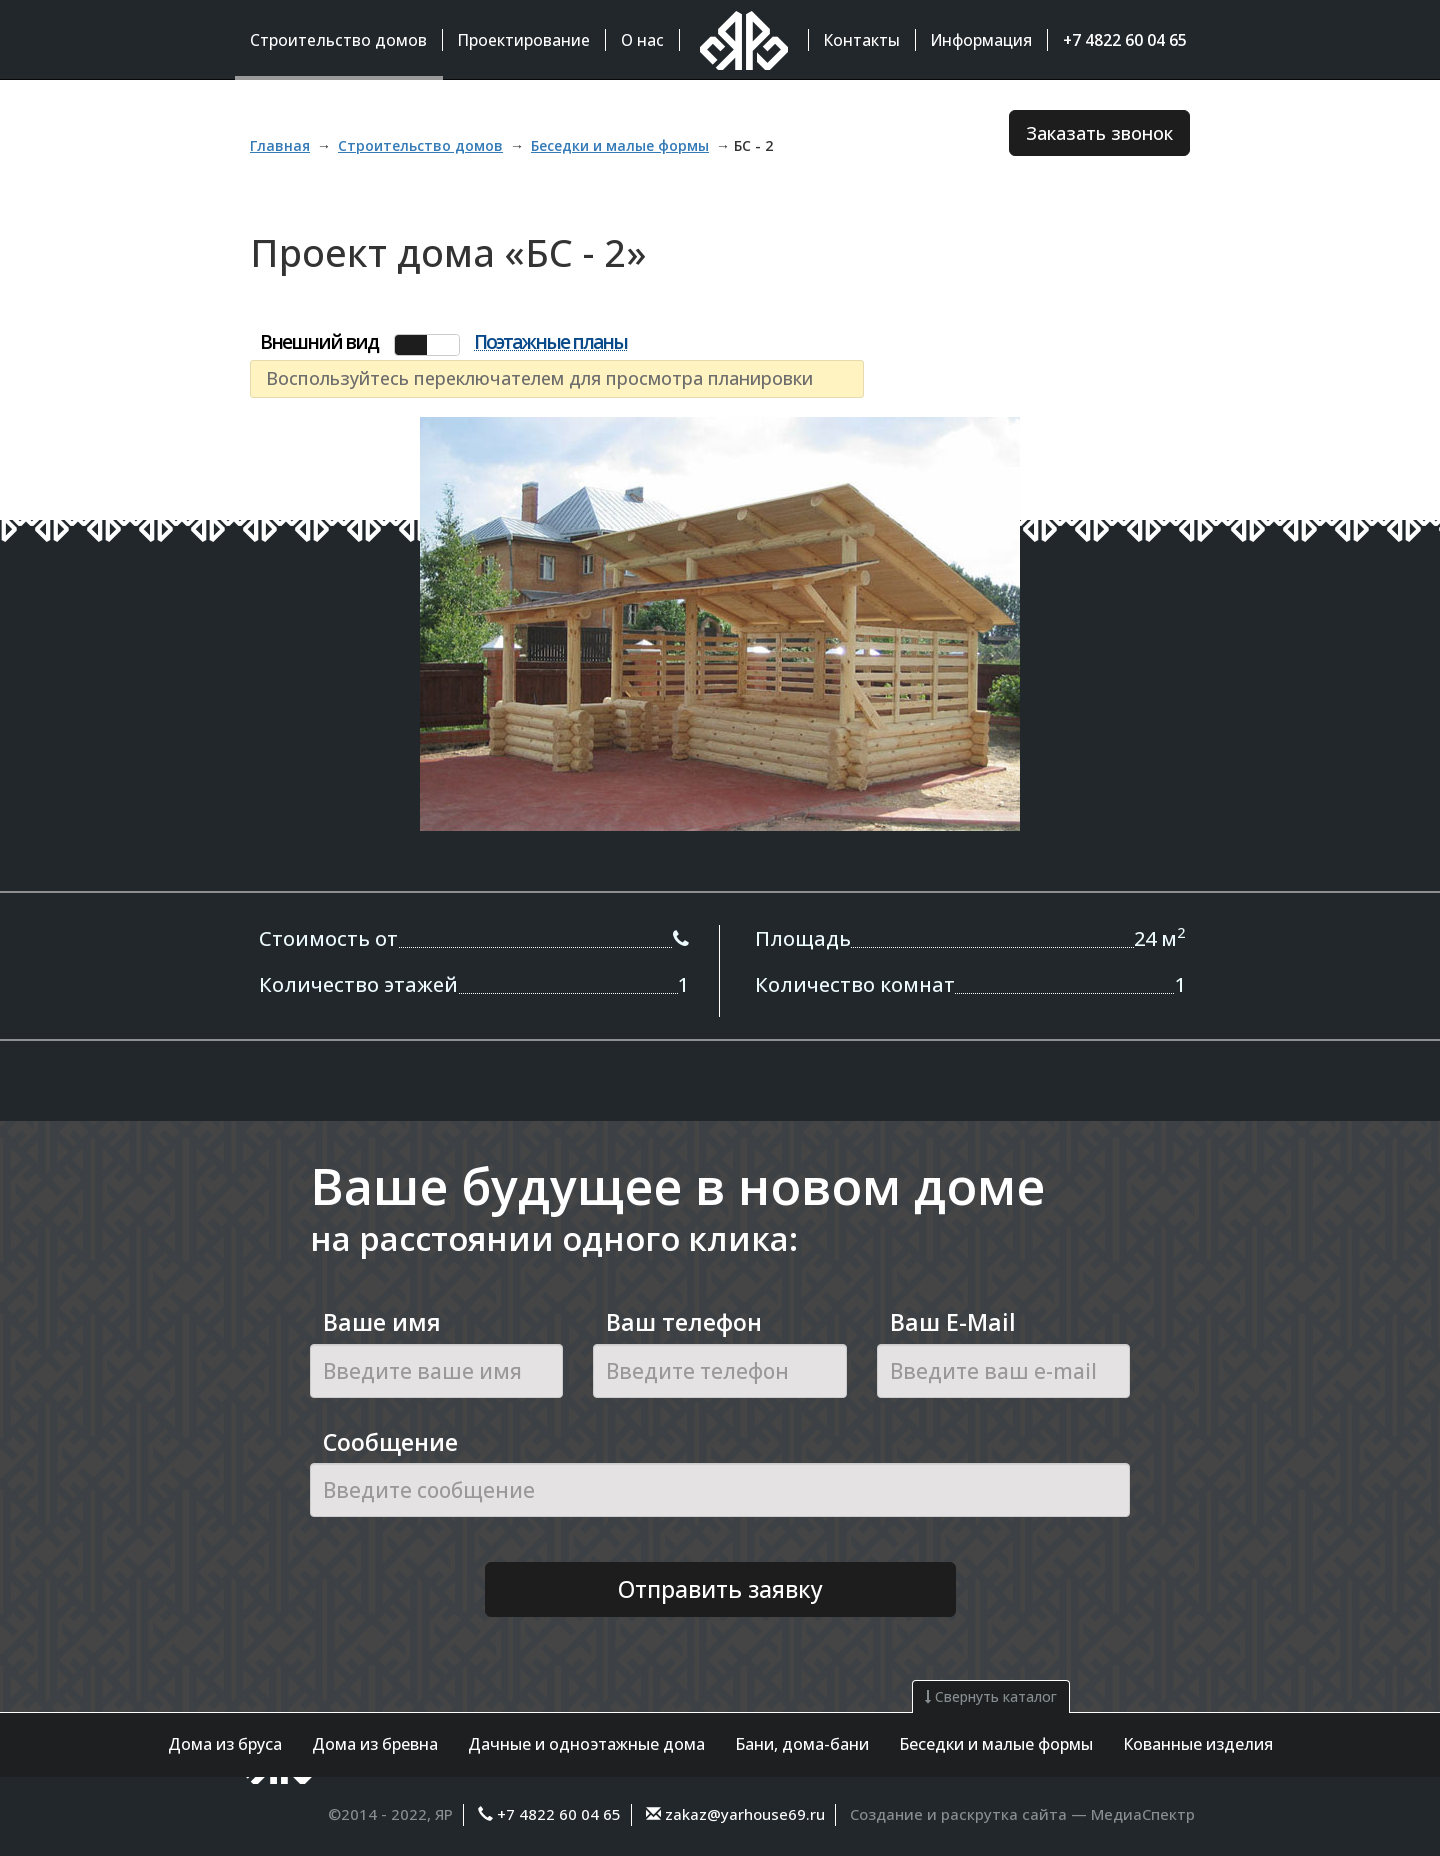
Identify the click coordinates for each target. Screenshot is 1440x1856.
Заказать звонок (1099, 133)
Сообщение (390, 1442)
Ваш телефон (684, 1322)
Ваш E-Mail (953, 1322)
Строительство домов (420, 145)
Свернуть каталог (991, 1696)
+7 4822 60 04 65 (559, 1814)
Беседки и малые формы (996, 1744)
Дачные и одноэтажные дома (586, 1744)
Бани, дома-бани (802, 1744)
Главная (280, 145)
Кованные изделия (1198, 1744)
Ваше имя (382, 1322)
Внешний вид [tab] (319, 342)
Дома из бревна (375, 1744)
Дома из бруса (225, 1744)
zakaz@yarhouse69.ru (743, 1814)
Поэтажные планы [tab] (550, 343)
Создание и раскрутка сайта (958, 1814)
